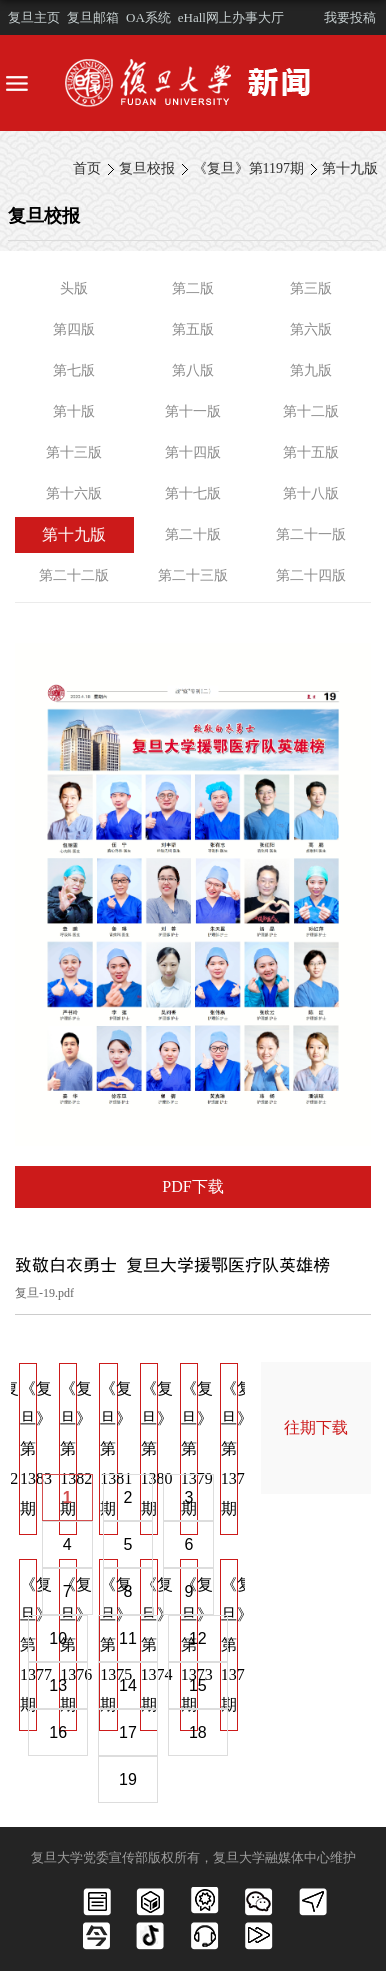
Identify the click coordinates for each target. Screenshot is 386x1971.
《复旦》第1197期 (248, 168)
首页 (87, 168)
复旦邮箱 (93, 17)
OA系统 (148, 17)
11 (128, 1638)
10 (58, 1638)
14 (128, 1685)
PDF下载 (192, 1186)
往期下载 (316, 1427)
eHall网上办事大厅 (231, 17)
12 (198, 1638)
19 (128, 1779)
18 (198, 1732)
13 (58, 1685)
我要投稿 (350, 17)
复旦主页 (34, 17)
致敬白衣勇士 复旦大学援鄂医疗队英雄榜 (172, 1264)
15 (198, 1685)
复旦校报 (147, 168)
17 (128, 1732)
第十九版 (350, 168)
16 (58, 1732)
